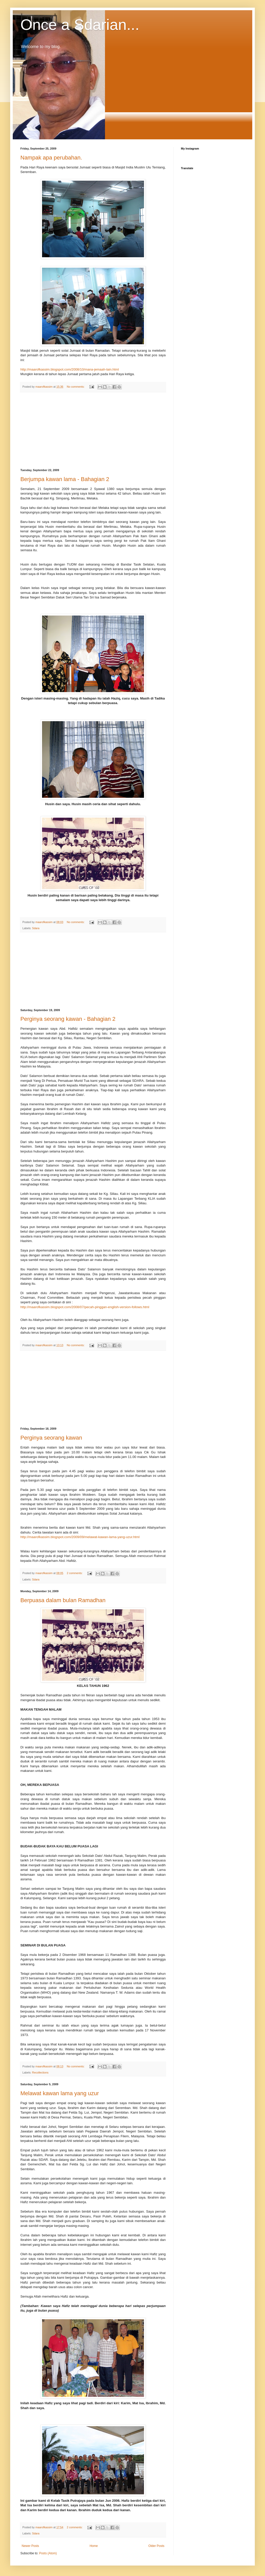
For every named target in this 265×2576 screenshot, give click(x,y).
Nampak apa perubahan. (51, 157)
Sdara (35, 928)
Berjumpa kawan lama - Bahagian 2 (64, 479)
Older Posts (156, 2546)
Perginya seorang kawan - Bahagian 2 (67, 1019)
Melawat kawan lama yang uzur (59, 2093)
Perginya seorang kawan (51, 1437)
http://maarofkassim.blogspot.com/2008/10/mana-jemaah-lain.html (69, 369)
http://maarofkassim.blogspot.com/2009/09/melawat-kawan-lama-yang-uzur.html (80, 1537)
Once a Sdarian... (79, 24)
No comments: (76, 386)
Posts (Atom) (48, 2553)
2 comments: (75, 1573)
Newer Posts (30, 2546)
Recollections (40, 2072)
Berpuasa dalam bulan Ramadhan (62, 1600)
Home (94, 2546)
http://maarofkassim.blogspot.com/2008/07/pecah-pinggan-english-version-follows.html (84, 1307)
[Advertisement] (93, 430)
